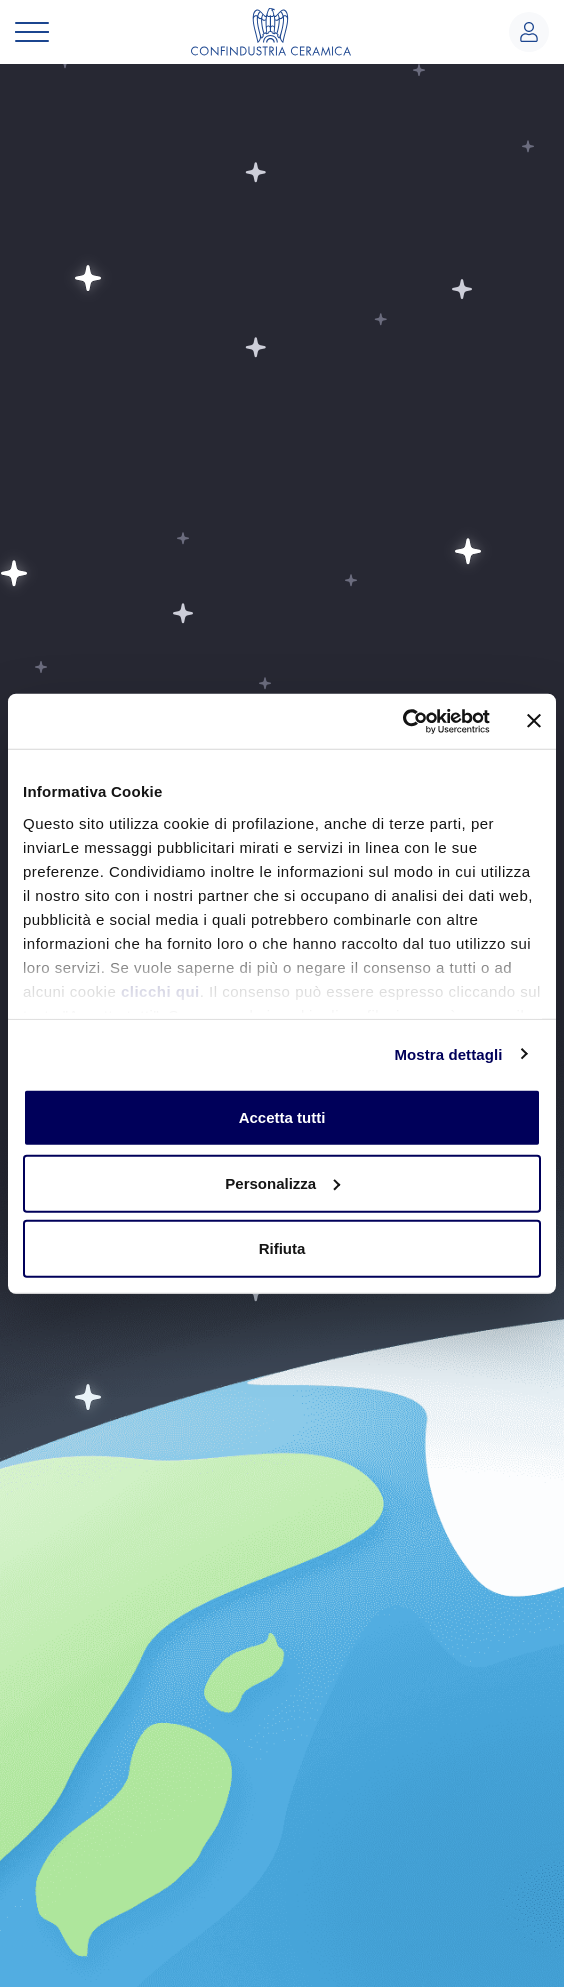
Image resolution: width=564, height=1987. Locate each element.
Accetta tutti (282, 1117)
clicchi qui (160, 990)
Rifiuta (282, 1248)
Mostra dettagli (448, 1053)
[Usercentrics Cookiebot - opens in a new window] (402, 721)
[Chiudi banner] (534, 721)
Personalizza (282, 1182)
